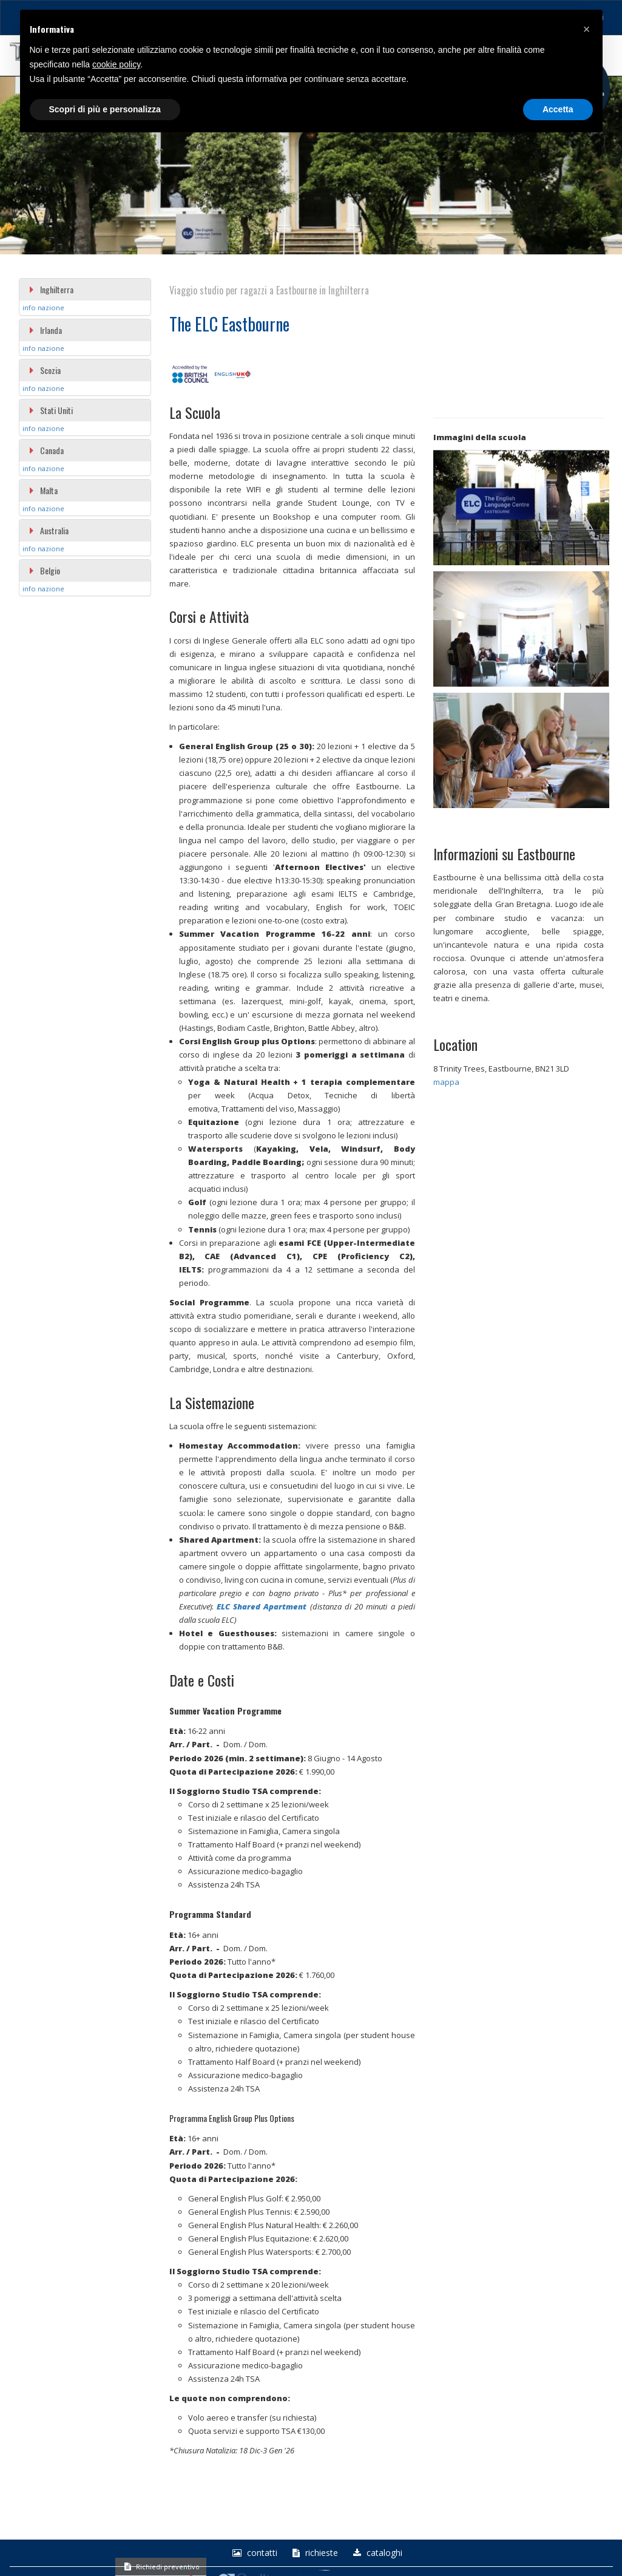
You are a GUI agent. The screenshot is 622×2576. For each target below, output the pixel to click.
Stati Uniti (51, 410)
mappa (446, 1081)
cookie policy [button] (116, 64)
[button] (587, 29)
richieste (313, 2553)
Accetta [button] (558, 109)
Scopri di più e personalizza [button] (105, 109)
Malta (43, 490)
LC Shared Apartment (264, 1606)
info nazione (43, 307)
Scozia (45, 370)
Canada (46, 450)
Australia (49, 530)
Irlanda (45, 330)
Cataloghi (376, 2553)
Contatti (253, 2553)
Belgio (44, 570)
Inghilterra (51, 289)
